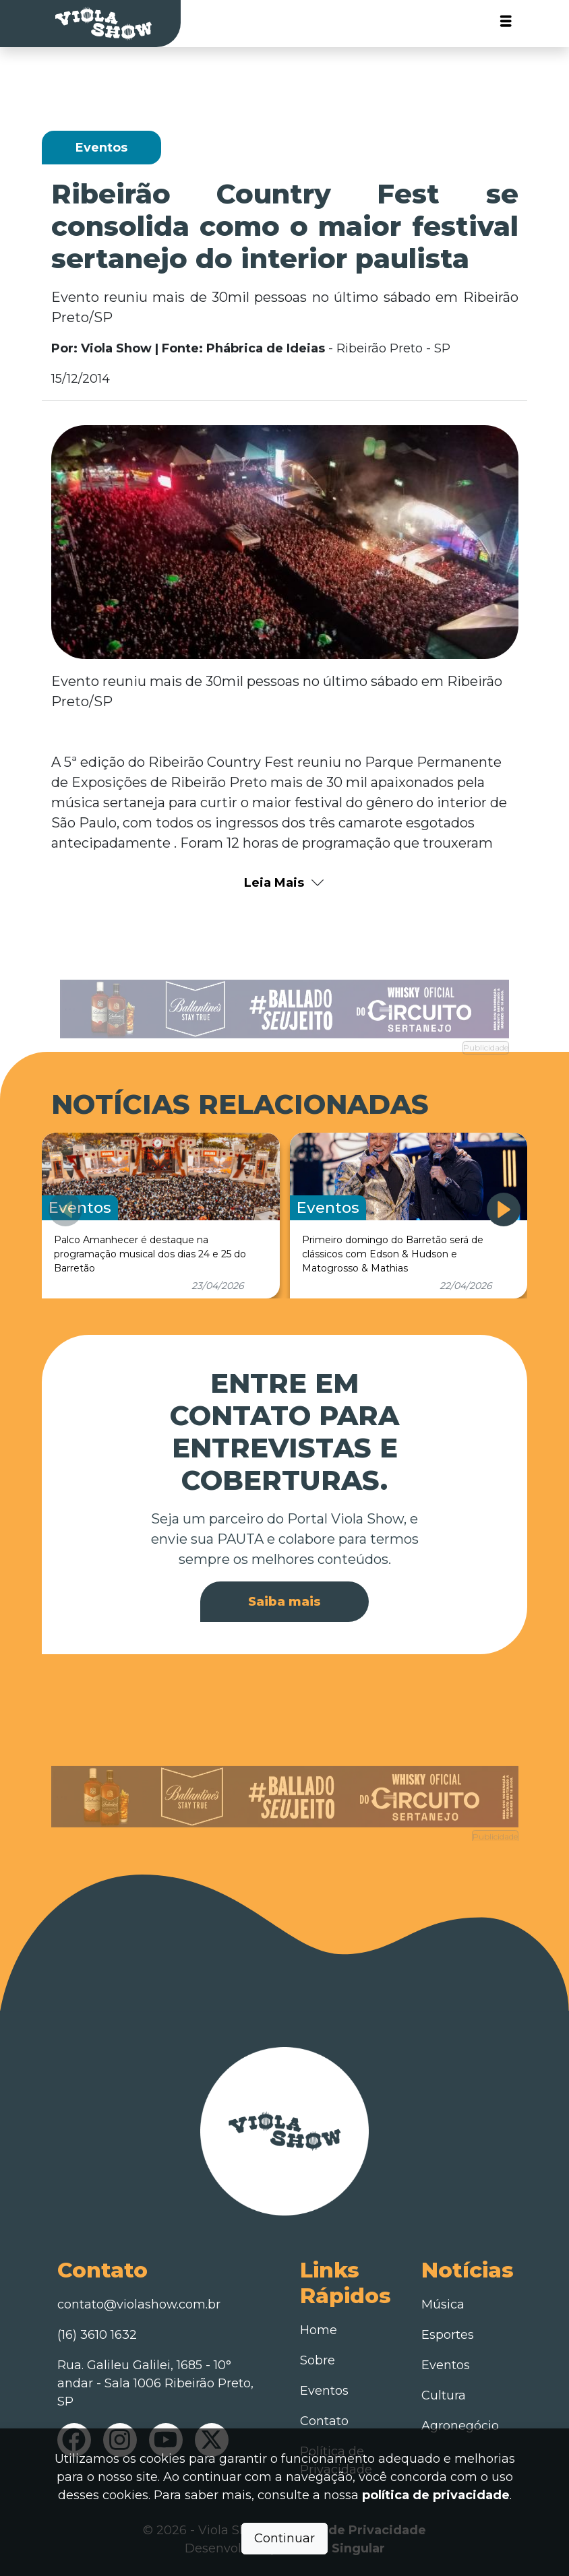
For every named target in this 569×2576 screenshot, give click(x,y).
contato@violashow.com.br (138, 2304)
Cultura (443, 2395)
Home (318, 2330)
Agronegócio (460, 2425)
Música (443, 2304)
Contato (324, 2421)
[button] (503, 1209)
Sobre (317, 2360)
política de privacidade (436, 2495)
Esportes (447, 2334)
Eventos (324, 2390)
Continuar (284, 2538)
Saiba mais (284, 1601)
